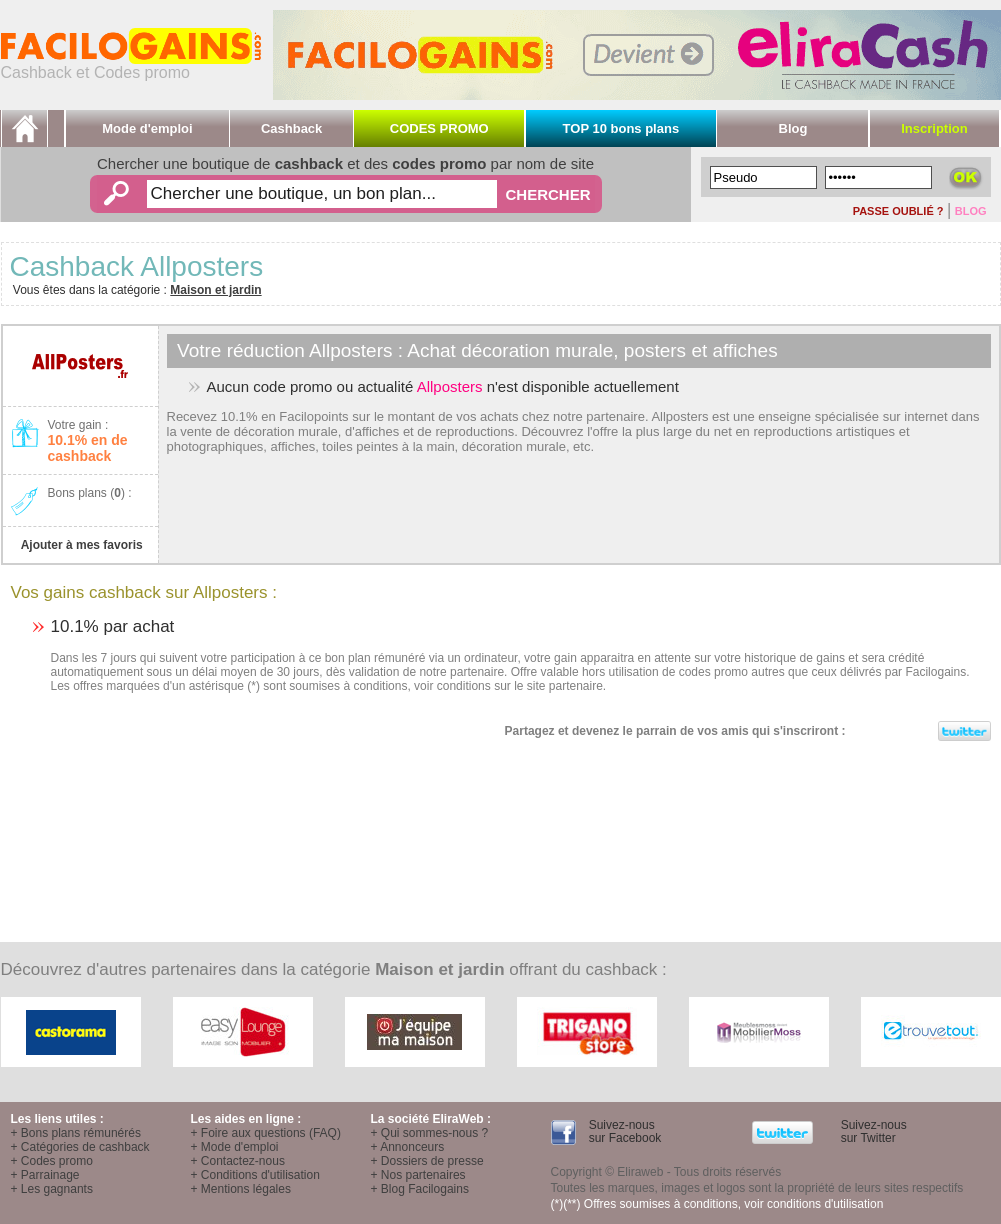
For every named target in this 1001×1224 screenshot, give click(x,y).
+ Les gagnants (52, 1189)
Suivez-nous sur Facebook (623, 1131)
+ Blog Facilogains (420, 1189)
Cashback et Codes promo (131, 65)
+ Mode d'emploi (235, 1147)
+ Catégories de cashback (80, 1147)
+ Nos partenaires (418, 1175)
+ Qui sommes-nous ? (430, 1133)
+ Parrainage (45, 1175)
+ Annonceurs (408, 1147)
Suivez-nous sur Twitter (871, 1131)
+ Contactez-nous (238, 1161)
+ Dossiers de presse (427, 1161)
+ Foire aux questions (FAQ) (266, 1133)
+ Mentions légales (241, 1189)
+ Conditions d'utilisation (255, 1175)
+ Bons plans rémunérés (76, 1133)
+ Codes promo (52, 1161)
